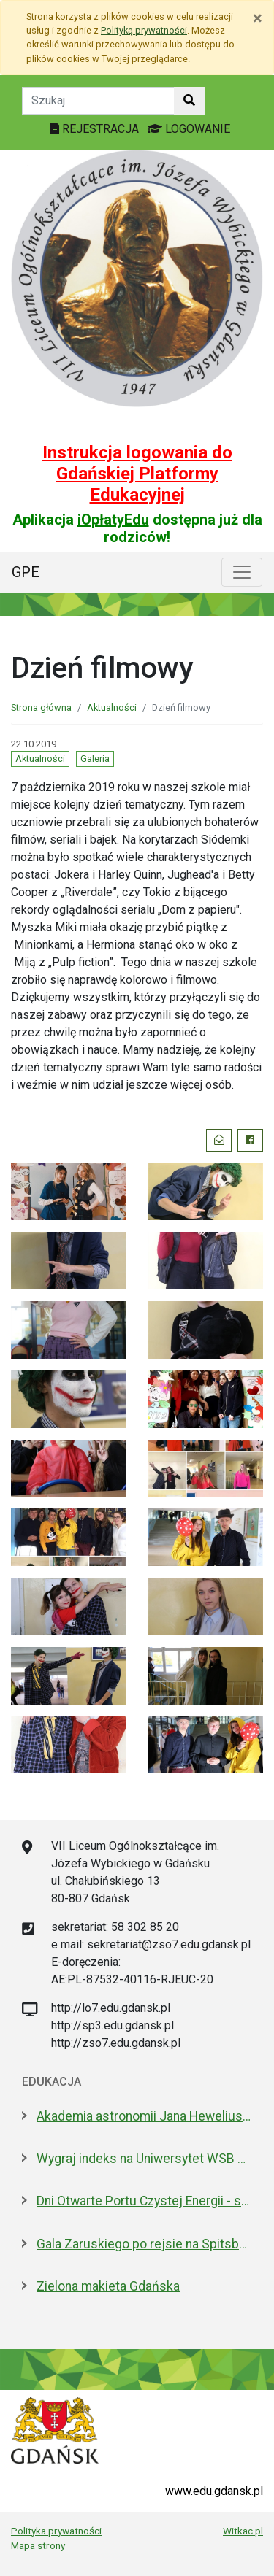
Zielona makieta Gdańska (108, 2286)
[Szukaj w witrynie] (189, 101)
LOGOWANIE (189, 129)
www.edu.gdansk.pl (214, 2491)
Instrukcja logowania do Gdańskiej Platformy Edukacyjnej (137, 473)
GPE (25, 572)
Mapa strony (38, 2545)
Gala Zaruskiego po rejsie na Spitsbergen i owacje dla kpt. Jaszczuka (144, 2244)
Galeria (95, 758)
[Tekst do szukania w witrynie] (98, 101)
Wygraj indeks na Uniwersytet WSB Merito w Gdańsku (144, 2158)
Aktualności (112, 707)
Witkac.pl (243, 2531)
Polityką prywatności (144, 30)
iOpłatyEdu (113, 519)
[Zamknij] (257, 18)
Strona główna (41, 707)
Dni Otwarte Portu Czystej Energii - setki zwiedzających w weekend (144, 2201)
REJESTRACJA (96, 129)
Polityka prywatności (56, 2531)
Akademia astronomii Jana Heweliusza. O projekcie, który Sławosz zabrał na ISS (144, 2116)
